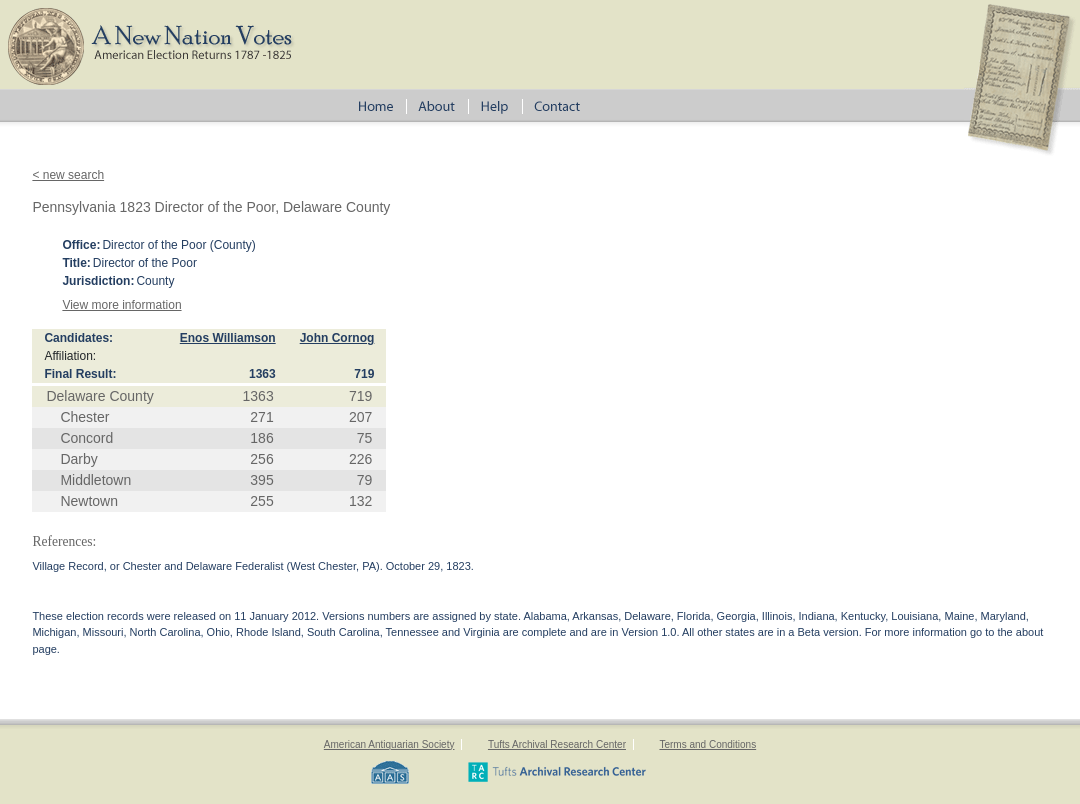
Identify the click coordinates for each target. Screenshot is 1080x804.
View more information (121, 305)
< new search (68, 175)
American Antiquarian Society (389, 744)
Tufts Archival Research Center (557, 744)
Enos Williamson (228, 338)
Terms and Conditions (707, 744)
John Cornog (337, 338)
